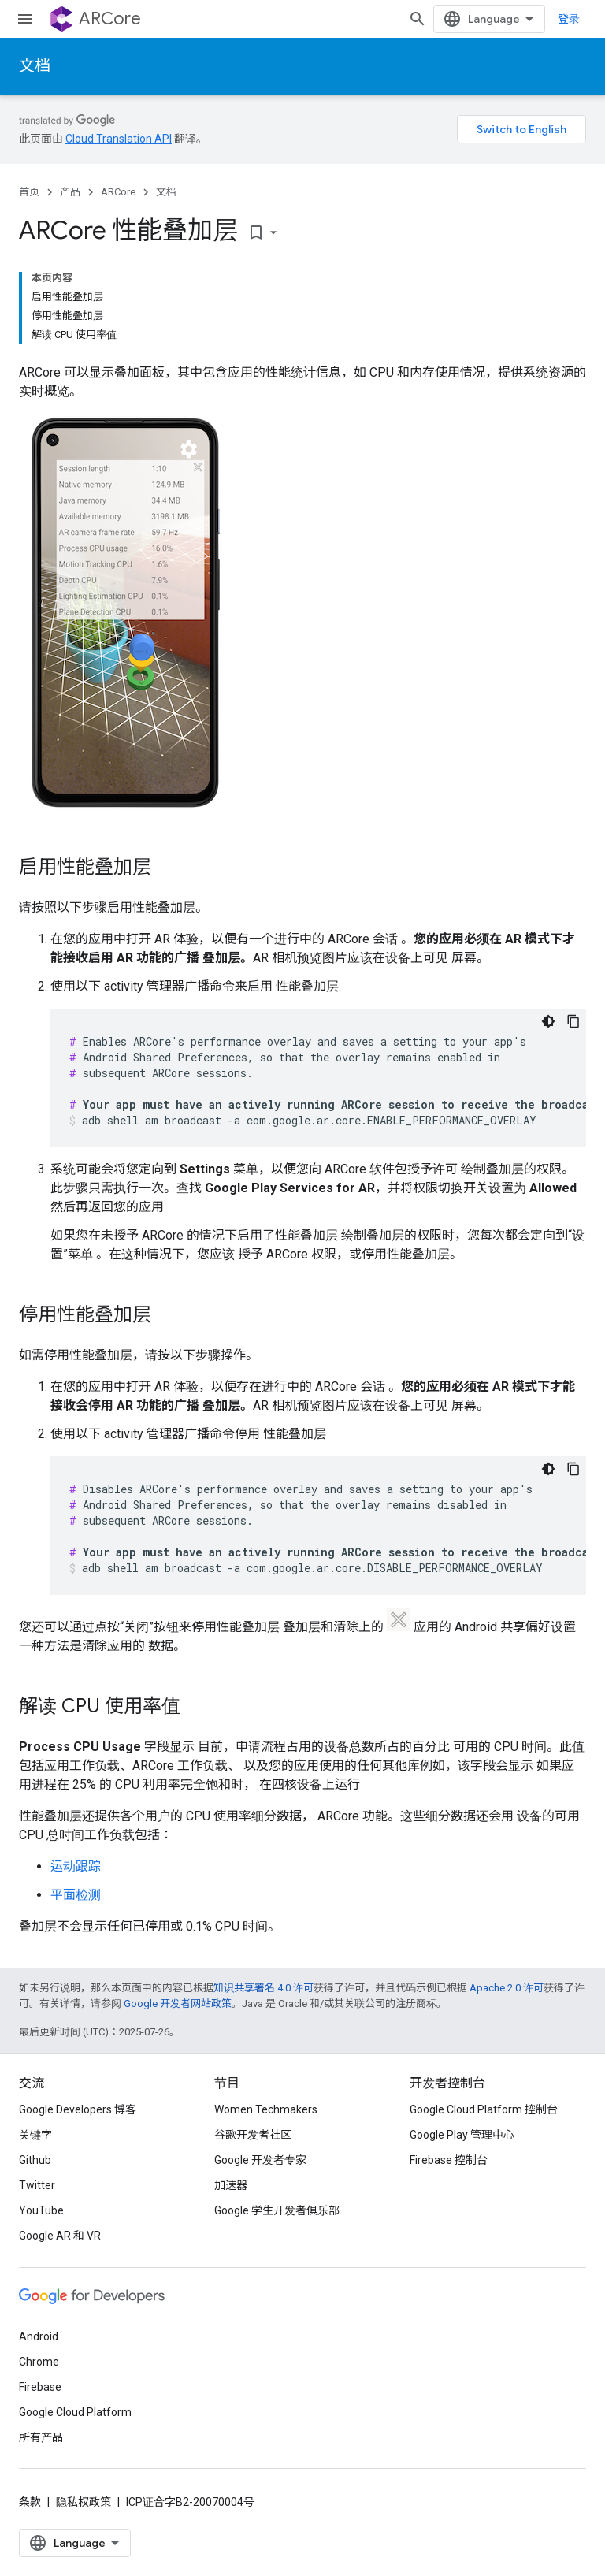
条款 (30, 2502)
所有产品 (41, 2437)
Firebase (40, 2387)
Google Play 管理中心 (462, 2134)
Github (35, 2160)
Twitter (37, 2185)
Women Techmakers (265, 2109)
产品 (70, 192)
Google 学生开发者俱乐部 (277, 2210)
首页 (29, 192)
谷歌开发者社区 (252, 2134)
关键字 (35, 2134)
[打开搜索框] (417, 18)
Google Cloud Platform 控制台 (484, 2109)
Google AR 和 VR (60, 2235)
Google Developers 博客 (77, 2109)
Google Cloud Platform (75, 2412)
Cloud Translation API (118, 138)
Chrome (39, 2361)
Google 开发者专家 (260, 2160)
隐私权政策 (83, 2502)
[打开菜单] (25, 19)
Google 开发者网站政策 (178, 2003)
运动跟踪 (75, 1866)
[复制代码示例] (573, 1021)
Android (38, 2336)
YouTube (41, 2210)
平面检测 (75, 1894)
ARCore (110, 18)
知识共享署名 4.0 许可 (263, 1988)
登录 (569, 19)
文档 (34, 66)
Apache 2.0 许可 (507, 1988)
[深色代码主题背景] (548, 1021)
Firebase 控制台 (449, 2160)
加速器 (230, 2185)
